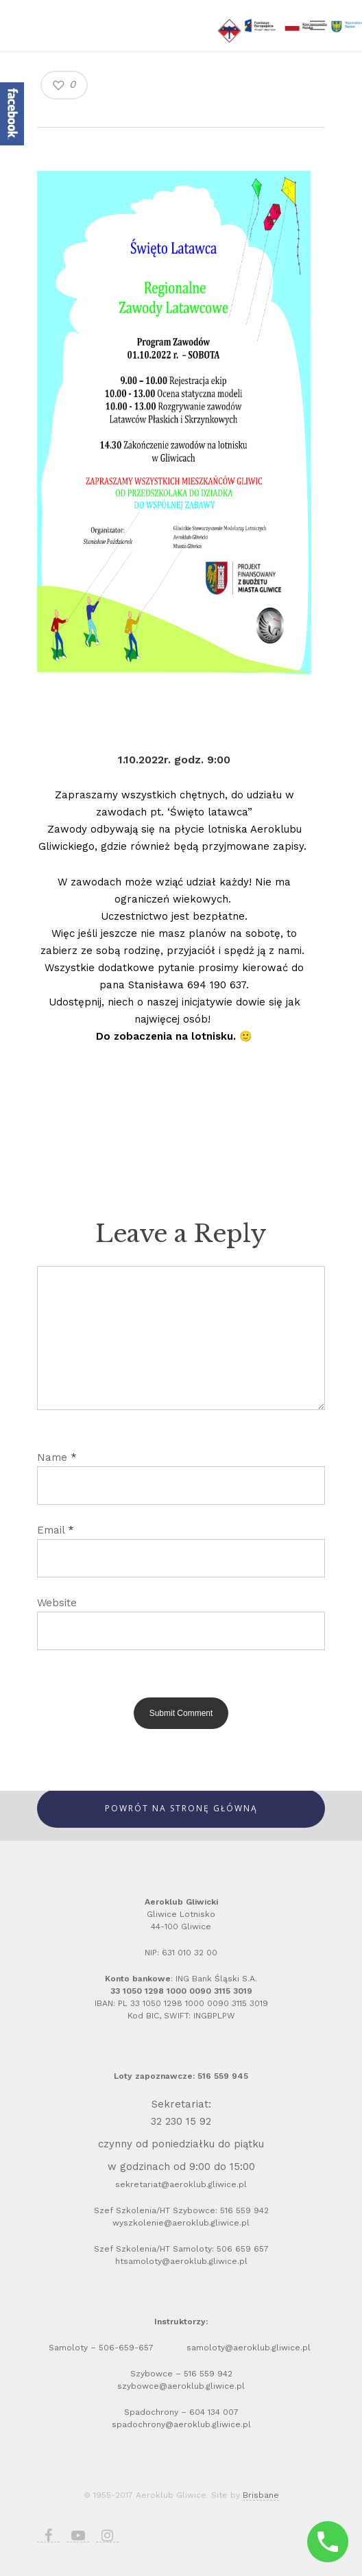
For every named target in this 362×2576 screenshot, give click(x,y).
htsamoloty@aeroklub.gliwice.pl (181, 2261)
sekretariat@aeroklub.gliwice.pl (181, 2184)
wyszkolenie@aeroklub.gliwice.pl (181, 2223)
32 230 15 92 (181, 2121)
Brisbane (261, 2495)
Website (57, 1603)
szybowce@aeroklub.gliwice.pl (181, 2386)
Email (55, 1530)
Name (57, 1457)
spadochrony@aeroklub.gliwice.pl (181, 2424)
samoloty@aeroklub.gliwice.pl (249, 2347)
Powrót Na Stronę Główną (181, 1808)
